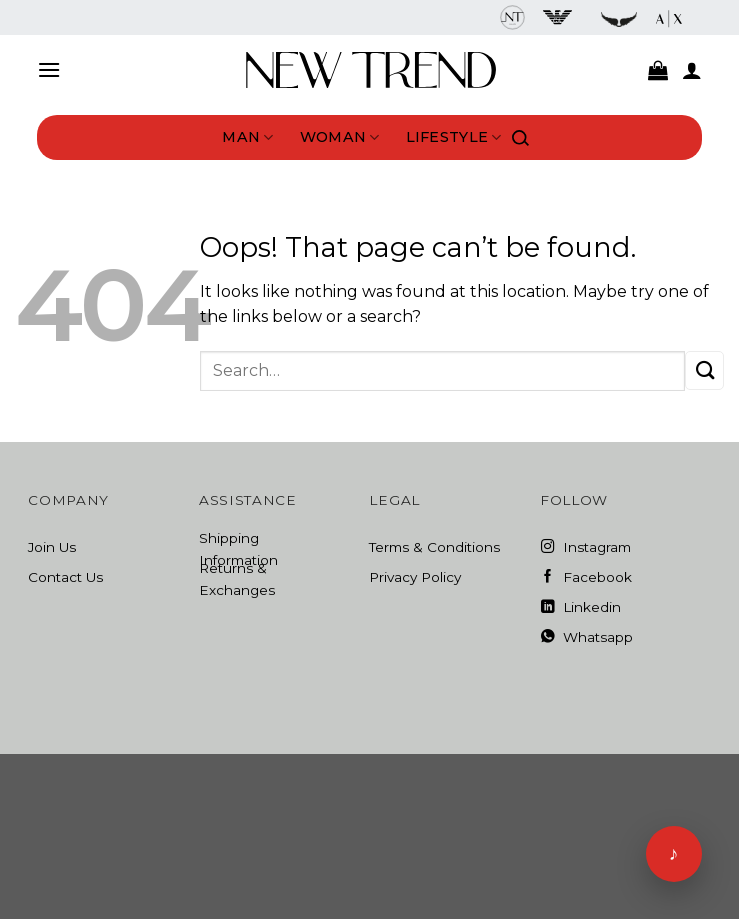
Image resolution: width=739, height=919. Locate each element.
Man (247, 137)
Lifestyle (454, 137)
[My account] (692, 70)
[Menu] (49, 69)
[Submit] (704, 370)
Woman (340, 137)
